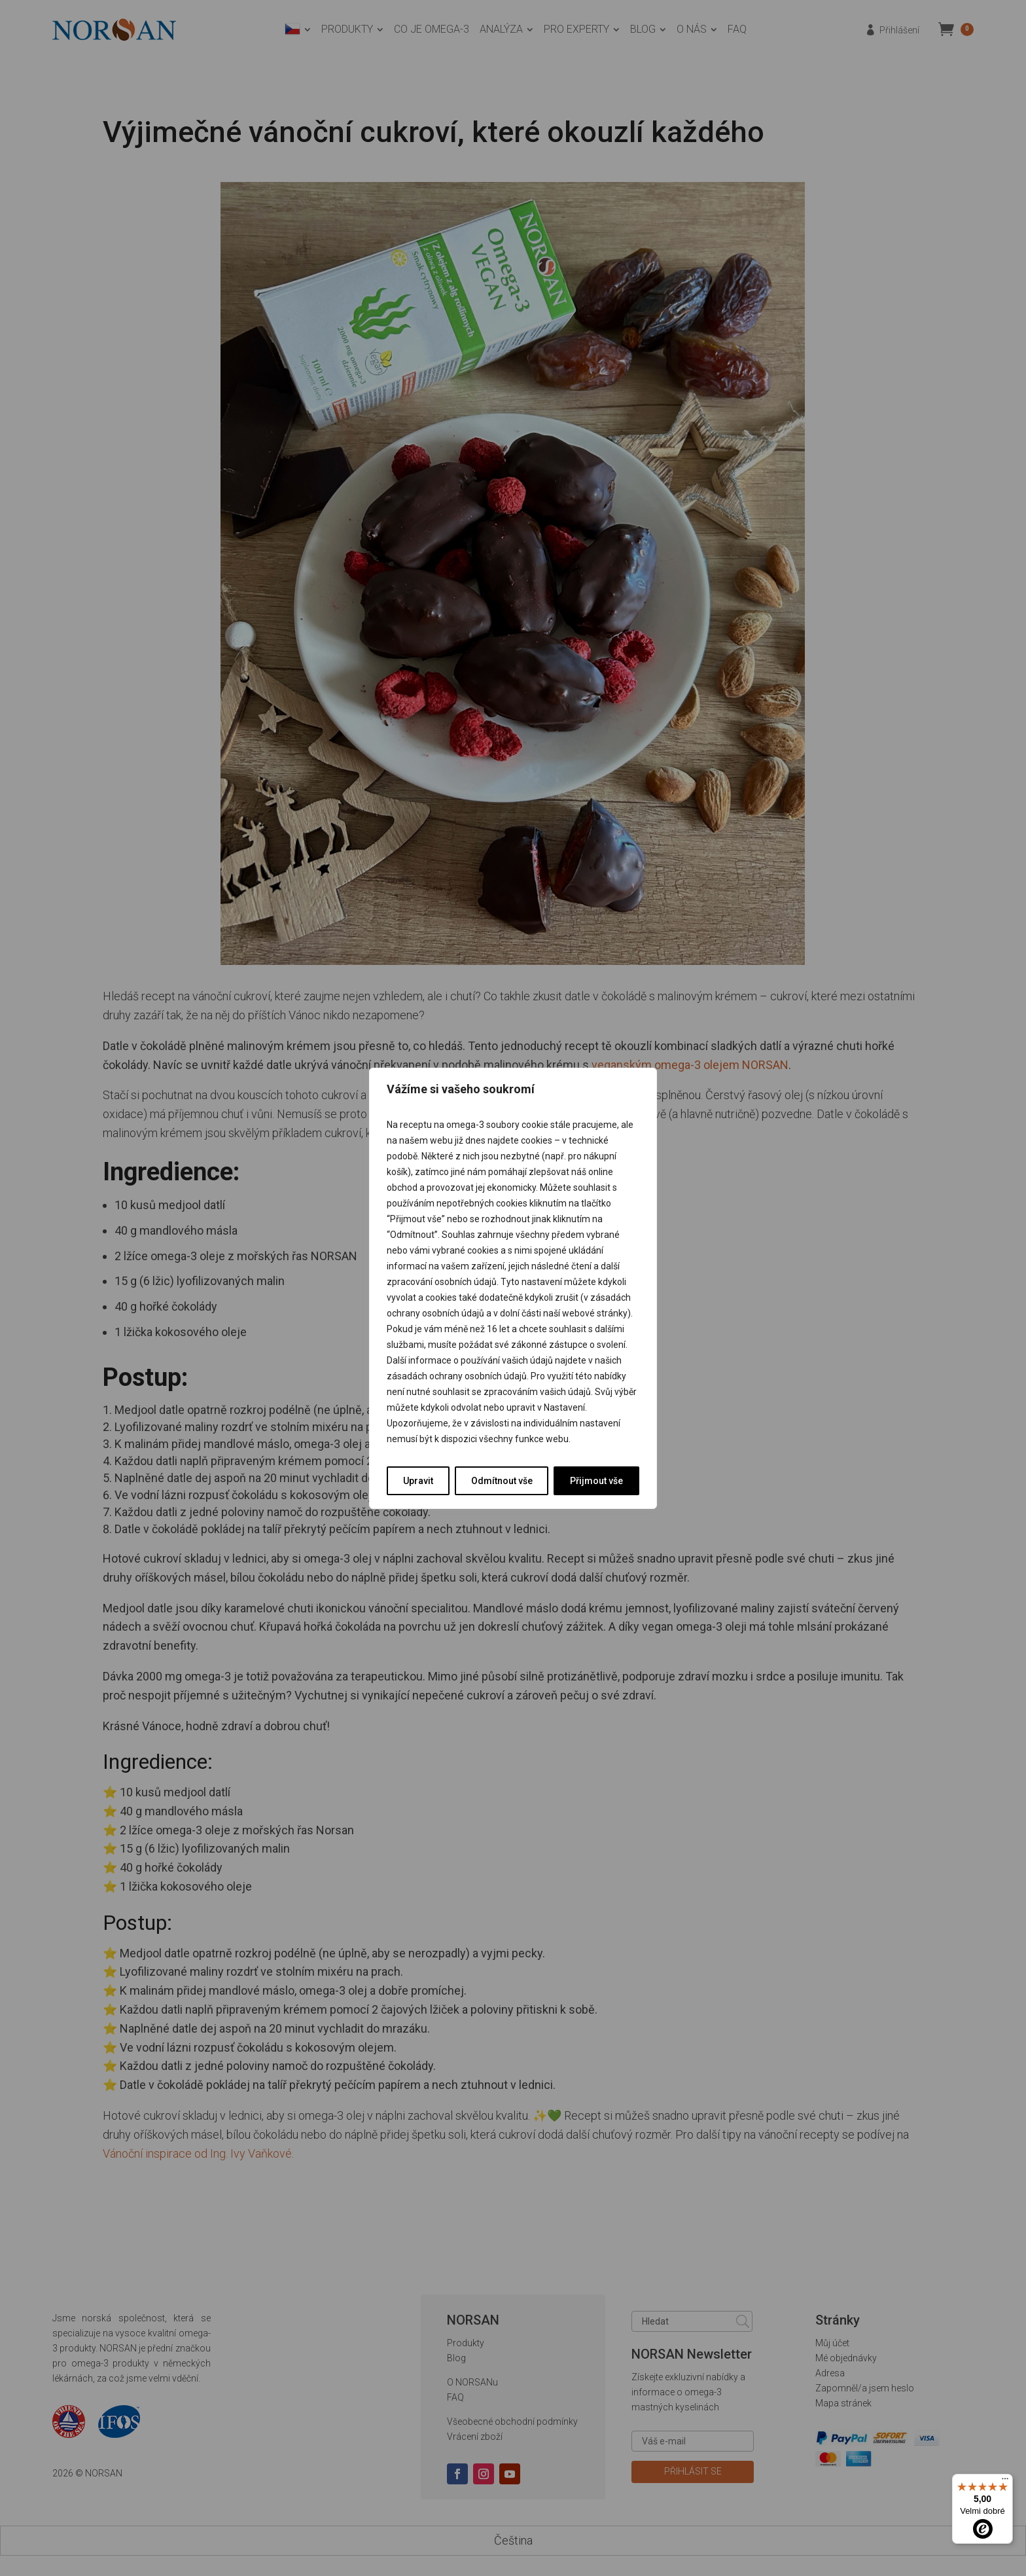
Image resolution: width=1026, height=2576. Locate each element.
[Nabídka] (1005, 2482)
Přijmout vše (596, 1481)
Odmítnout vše (502, 1481)
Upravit (418, 1481)
